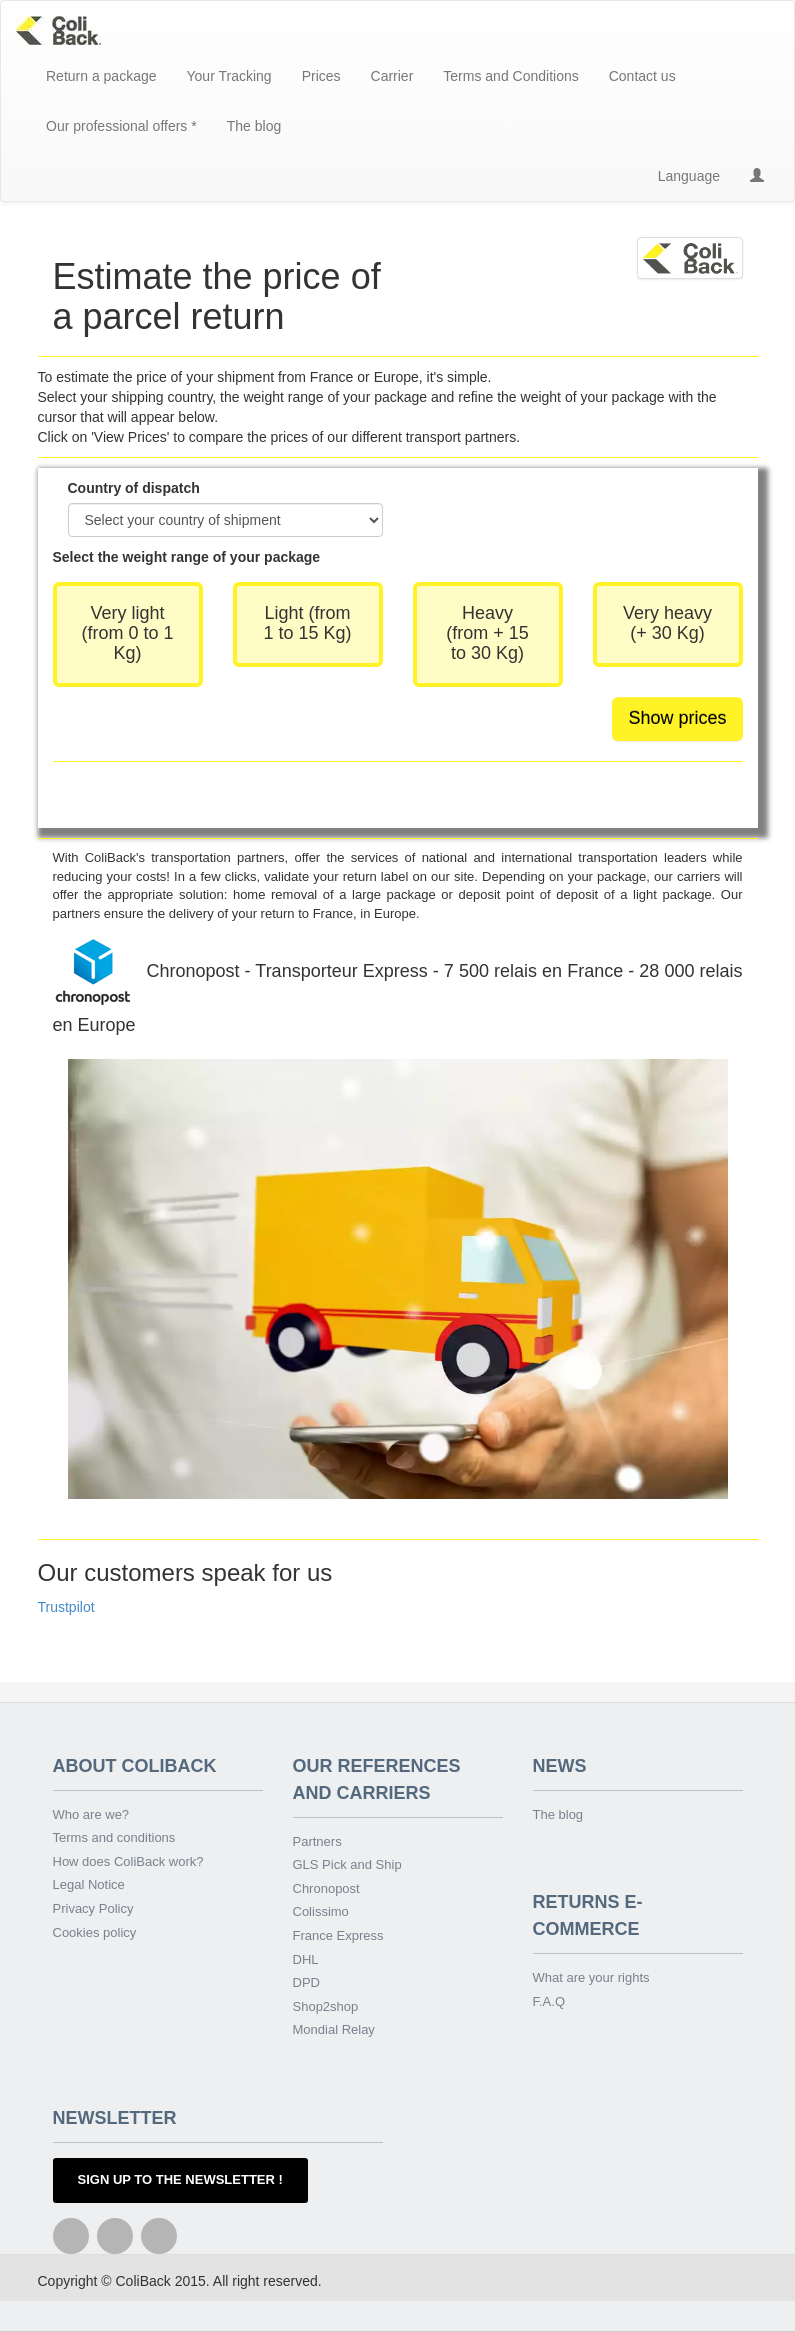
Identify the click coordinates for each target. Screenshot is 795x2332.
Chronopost (326, 1888)
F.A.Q (549, 2001)
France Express (338, 1935)
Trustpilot (66, 1607)
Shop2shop (326, 2006)
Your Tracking (229, 76)
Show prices (677, 718)
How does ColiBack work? (128, 1861)
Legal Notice (89, 1884)
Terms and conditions (114, 1837)
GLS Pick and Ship (347, 1864)
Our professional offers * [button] (121, 126)
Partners (317, 1841)
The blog (254, 126)
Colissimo (321, 1911)
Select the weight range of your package (187, 557)
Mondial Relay (334, 2029)
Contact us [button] (642, 76)
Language (689, 176)
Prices (321, 76)
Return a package (101, 76)
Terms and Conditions (510, 76)
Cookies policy (95, 1932)
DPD (306, 1982)
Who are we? (91, 1814)
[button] (757, 176)
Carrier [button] (392, 76)
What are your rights (591, 1977)
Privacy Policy (93, 1908)
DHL (306, 1959)
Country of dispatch (134, 488)
